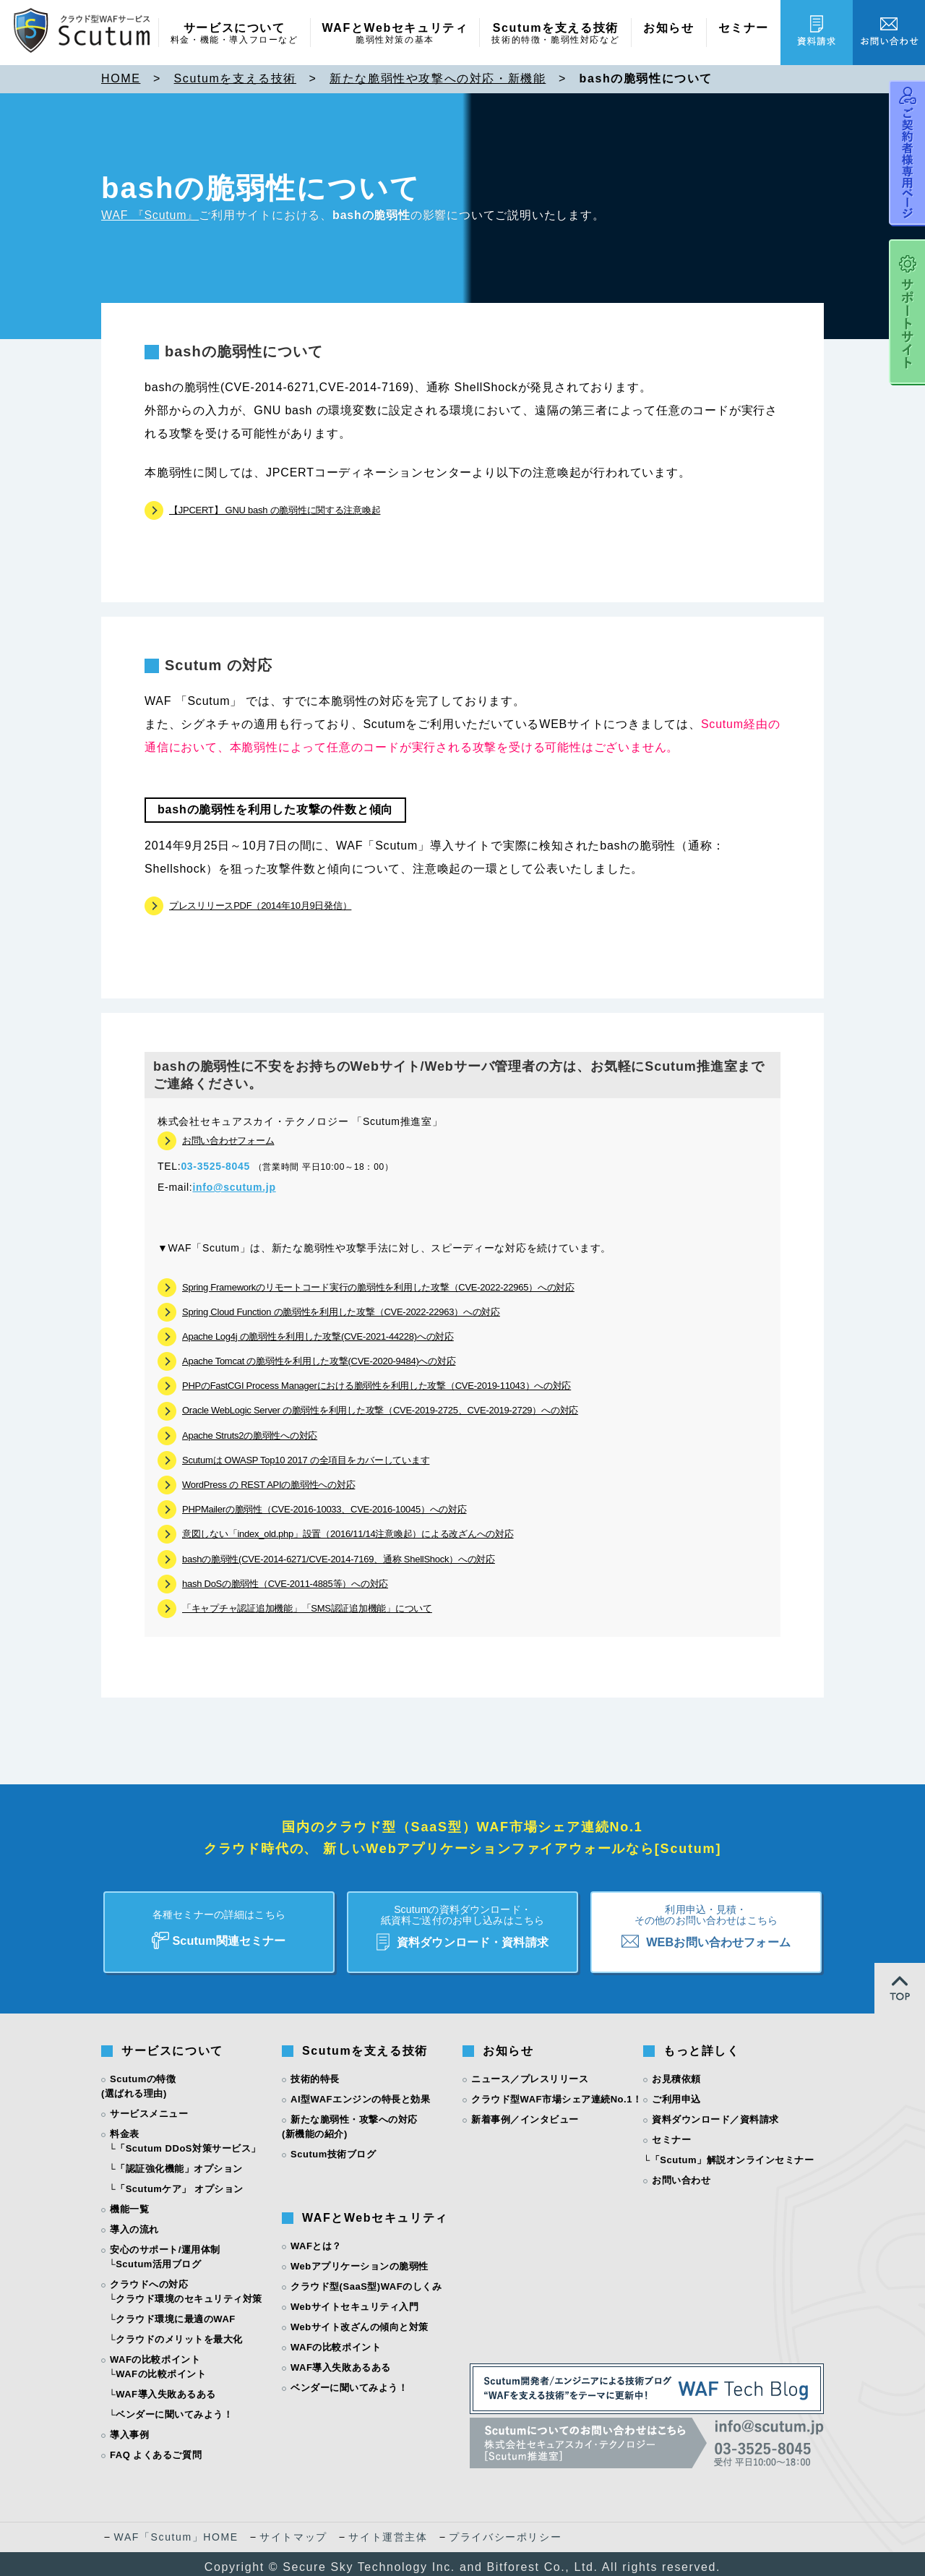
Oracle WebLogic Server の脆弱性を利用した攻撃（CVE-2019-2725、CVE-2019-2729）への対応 (380, 1410)
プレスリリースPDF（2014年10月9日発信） (260, 905)
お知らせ (668, 28)
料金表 (124, 2127)
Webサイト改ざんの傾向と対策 (360, 2320)
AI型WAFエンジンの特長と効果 (360, 2092)
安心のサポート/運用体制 (165, 2243)
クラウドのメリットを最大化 (179, 2332)
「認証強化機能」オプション (179, 2162)
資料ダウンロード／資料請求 (715, 2113)
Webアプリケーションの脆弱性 (360, 2259)
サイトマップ (293, 2530)
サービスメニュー (149, 2107)
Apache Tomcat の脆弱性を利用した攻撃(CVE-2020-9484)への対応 (318, 1361)
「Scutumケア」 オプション (180, 2182)
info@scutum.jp (233, 1187)
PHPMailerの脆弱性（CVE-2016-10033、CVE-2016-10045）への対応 (324, 1509)
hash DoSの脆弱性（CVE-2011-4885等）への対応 (285, 1583)
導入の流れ (134, 2222)
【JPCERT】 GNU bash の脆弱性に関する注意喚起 (274, 510)
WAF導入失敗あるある (166, 2387)
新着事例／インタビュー (525, 2113)
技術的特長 (315, 2072)
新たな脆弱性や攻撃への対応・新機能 (438, 78)
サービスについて (234, 34)
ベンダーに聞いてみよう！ (174, 2407)
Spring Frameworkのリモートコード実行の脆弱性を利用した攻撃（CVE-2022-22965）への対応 (378, 1287)
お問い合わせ (681, 2173)
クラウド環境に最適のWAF (176, 2312)
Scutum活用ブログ (158, 2257)
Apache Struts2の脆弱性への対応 (249, 1435)
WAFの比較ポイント (161, 2367)
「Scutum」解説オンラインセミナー (732, 2153)
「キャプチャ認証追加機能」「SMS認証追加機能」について (307, 1608)
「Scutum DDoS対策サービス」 (188, 2141)
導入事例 (129, 2428)
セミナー (743, 28)
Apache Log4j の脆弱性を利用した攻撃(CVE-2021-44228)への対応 (318, 1336)
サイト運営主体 (387, 2530)
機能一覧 (129, 2202)
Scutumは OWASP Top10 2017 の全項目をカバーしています (305, 1460)
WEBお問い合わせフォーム (706, 1921)
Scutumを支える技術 (555, 34)
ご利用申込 (676, 2092)
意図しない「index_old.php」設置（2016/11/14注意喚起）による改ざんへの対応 (348, 1533)
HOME (120, 78)
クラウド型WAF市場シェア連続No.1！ (556, 2092)
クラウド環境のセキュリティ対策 (189, 2292)
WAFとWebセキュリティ (395, 34)
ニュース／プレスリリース (529, 2072)
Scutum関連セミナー (219, 1921)
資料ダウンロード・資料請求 (462, 1922)
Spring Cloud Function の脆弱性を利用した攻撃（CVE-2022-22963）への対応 (341, 1311)
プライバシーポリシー (505, 2530)
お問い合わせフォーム (228, 1140)
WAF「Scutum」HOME (176, 2530)
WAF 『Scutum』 (150, 215)
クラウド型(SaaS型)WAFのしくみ (366, 2280)
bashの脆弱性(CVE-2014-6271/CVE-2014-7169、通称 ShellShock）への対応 (338, 1559)
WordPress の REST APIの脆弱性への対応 (268, 1484)
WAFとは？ (316, 2239)
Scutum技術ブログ (333, 2147)
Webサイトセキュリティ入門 (355, 2300)
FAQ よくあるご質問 (156, 2448)
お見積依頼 (676, 2072)
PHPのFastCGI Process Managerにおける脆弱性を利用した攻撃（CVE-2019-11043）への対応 (376, 1385)
